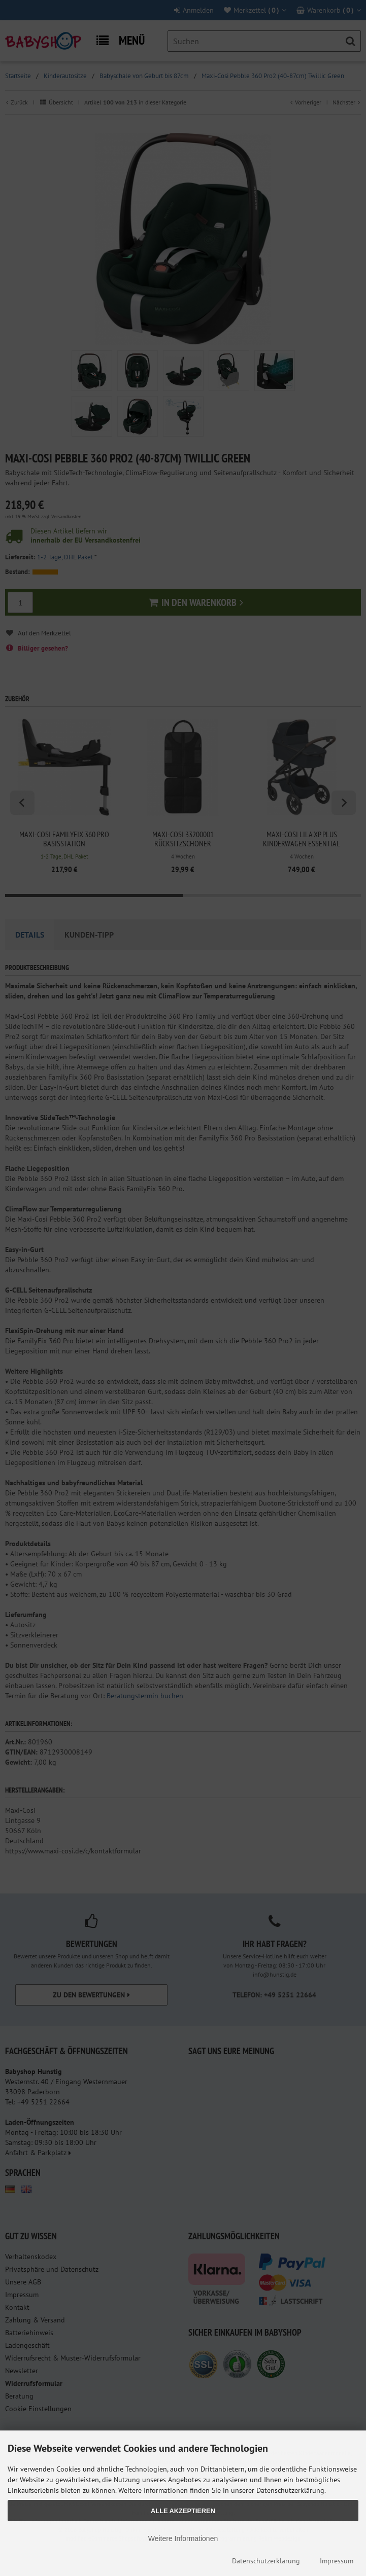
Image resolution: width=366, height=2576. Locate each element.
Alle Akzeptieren (183, 2511)
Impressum (336, 2560)
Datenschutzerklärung (266, 2560)
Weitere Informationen (183, 2538)
